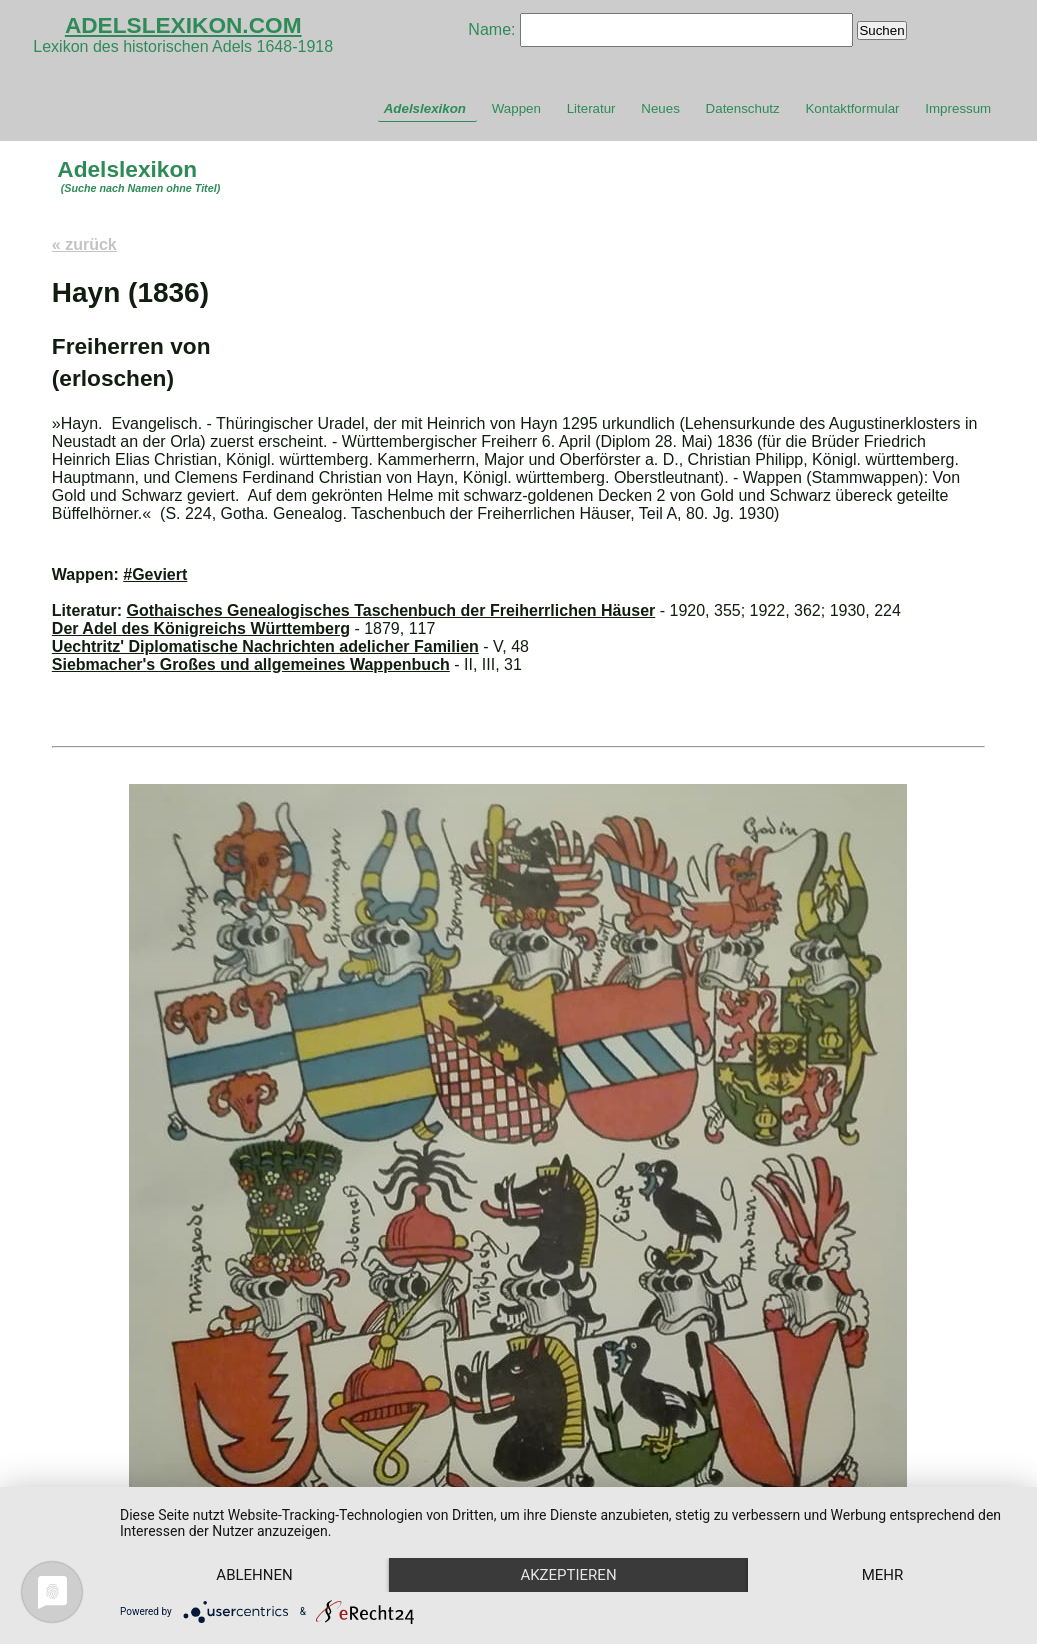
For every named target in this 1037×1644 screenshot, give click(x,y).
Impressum (958, 108)
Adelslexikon (425, 108)
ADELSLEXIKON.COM (183, 25)
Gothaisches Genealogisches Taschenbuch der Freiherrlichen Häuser (391, 610)
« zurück (84, 244)
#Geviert (155, 574)
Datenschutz (743, 108)
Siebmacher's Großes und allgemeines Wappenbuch (251, 664)
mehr (883, 1575)
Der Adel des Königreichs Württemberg (201, 628)
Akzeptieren (568, 1575)
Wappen (516, 108)
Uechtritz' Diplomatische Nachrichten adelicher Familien (265, 646)
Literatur (591, 108)
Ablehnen (254, 1575)
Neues (660, 108)
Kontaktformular (852, 108)
